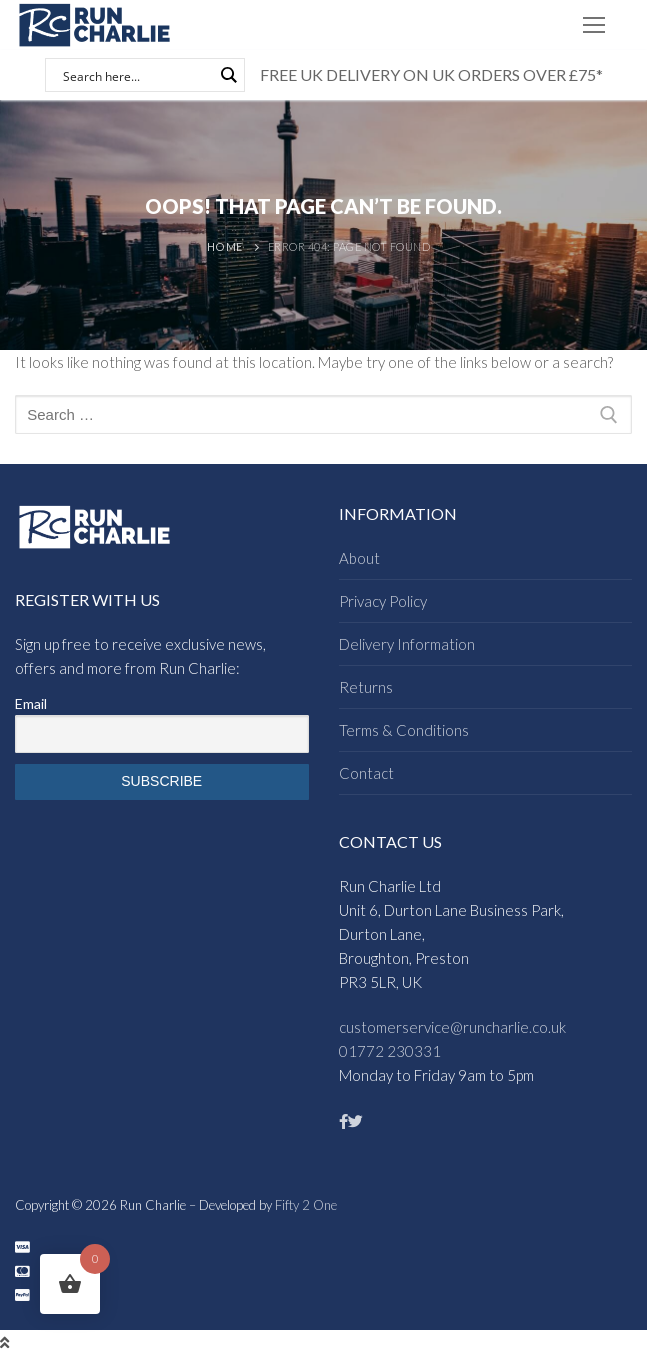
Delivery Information (407, 644)
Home (225, 246)
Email (31, 703)
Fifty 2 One (306, 1205)
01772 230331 (390, 1051)
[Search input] (136, 75)
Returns (366, 687)
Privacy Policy (383, 601)
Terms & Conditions (404, 730)
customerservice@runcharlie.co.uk (452, 1027)
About (359, 558)
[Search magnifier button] (228, 75)
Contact (366, 773)
